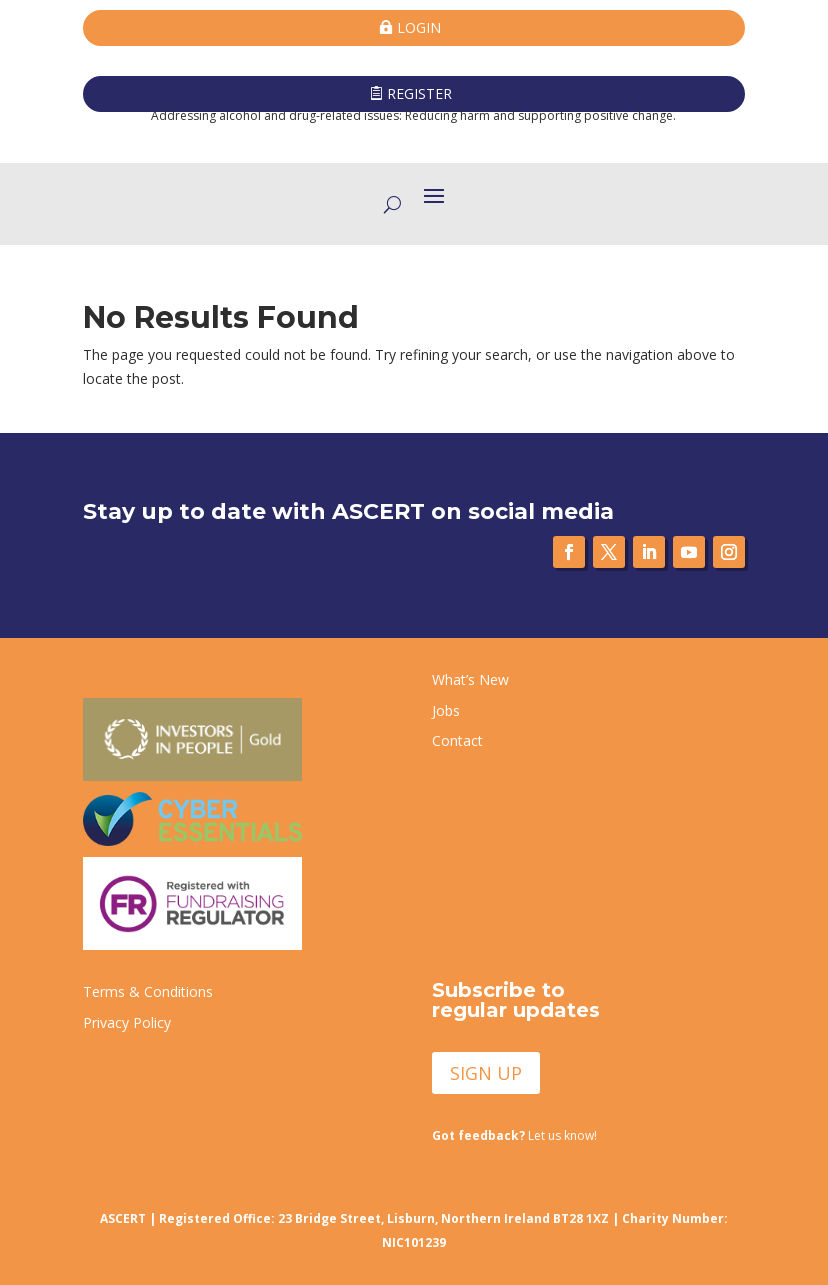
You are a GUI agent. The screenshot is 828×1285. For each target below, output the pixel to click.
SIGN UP (486, 1073)
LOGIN (419, 27)
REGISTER (419, 93)
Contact (457, 740)
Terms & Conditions (148, 991)
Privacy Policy (127, 1022)
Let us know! (514, 1135)
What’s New (470, 679)
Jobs (446, 710)
